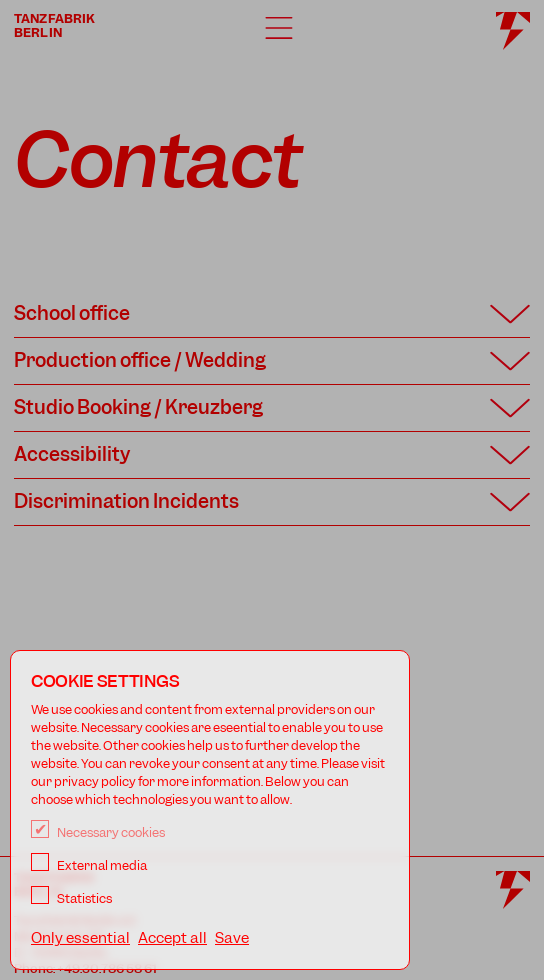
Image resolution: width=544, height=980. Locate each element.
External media (89, 865)
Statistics (71, 898)
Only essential (80, 938)
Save (232, 938)
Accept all (172, 938)
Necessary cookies (98, 832)
